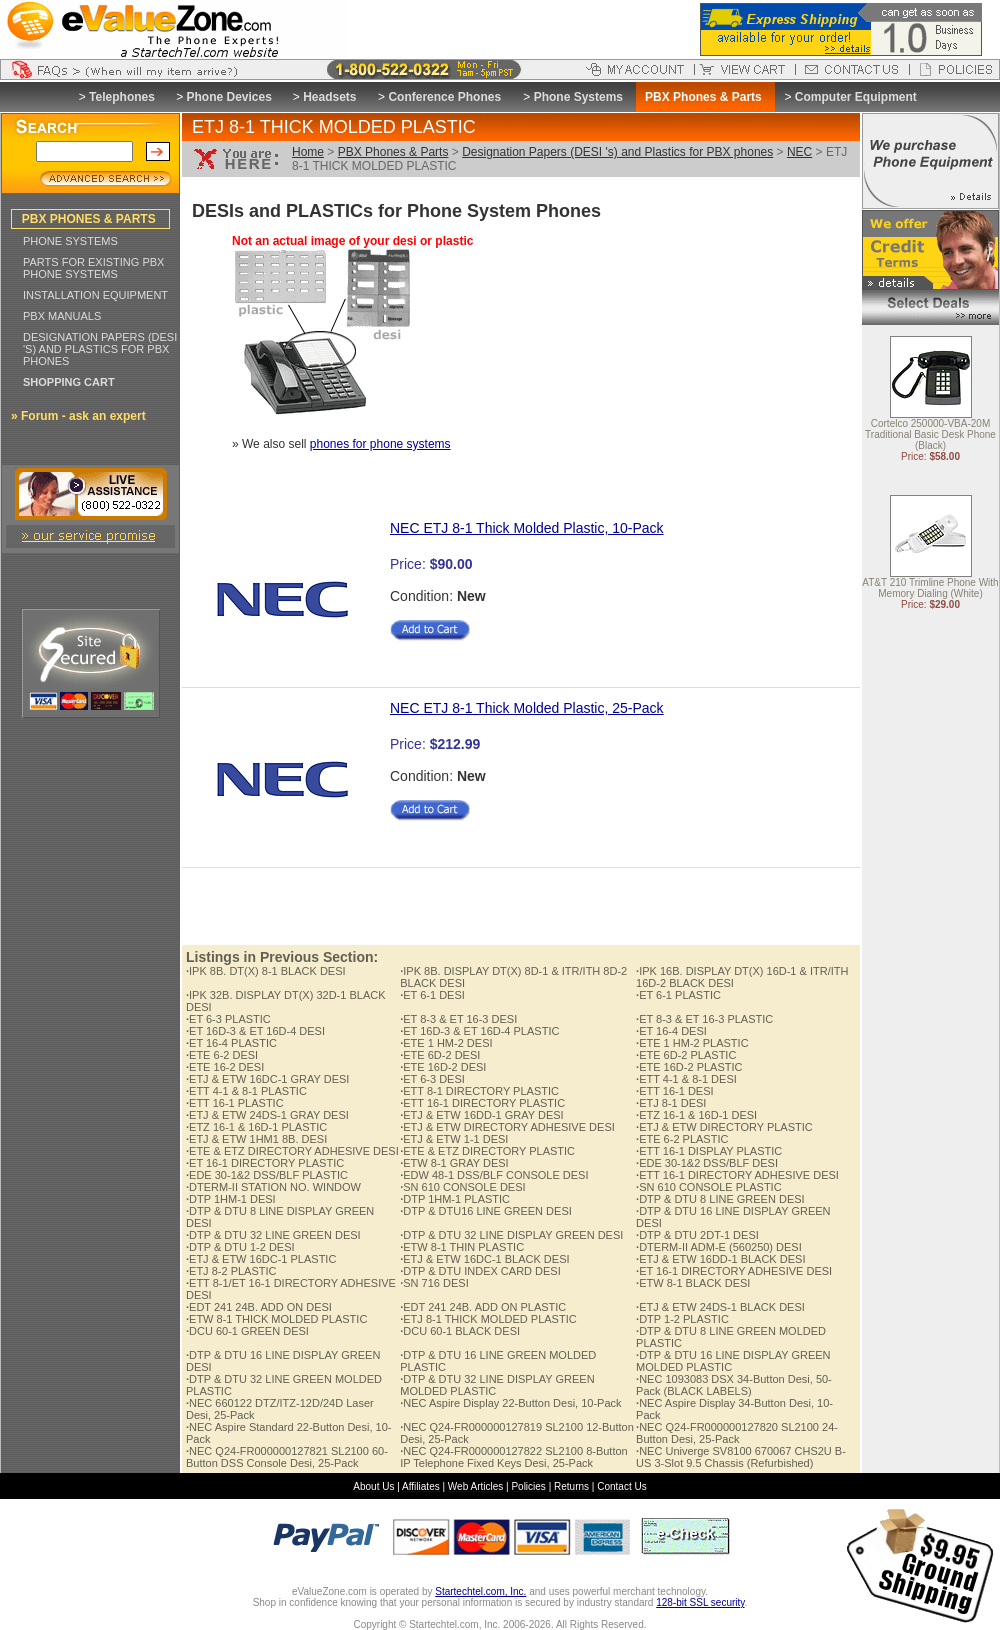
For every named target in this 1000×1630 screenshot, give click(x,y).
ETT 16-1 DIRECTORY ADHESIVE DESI (737, 1175)
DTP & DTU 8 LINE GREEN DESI (720, 1199)
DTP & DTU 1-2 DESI (240, 1247)
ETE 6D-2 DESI (440, 1055)
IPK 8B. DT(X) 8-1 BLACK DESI (266, 971)
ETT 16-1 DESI (674, 1091)
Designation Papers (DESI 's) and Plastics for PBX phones (617, 152)
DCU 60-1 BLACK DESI (460, 1331)
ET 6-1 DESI (432, 995)
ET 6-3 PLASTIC (228, 1019)
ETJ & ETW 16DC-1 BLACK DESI (484, 1259)
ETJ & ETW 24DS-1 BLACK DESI (720, 1307)
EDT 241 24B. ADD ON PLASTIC (483, 1307)
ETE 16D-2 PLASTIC (689, 1067)
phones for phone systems (380, 444)
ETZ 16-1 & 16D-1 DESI (696, 1115)
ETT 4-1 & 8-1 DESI (686, 1079)
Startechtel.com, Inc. (480, 1591)
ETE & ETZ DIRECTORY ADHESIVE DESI (292, 1151)
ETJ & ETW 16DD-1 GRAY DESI (481, 1115)
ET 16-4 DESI (671, 1031)
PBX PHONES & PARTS (89, 219)
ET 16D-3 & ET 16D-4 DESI (255, 1031)
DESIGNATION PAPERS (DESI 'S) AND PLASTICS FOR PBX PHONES (100, 349)
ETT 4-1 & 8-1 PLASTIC (246, 1091)
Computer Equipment (856, 97)
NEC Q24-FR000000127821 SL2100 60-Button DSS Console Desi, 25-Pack (287, 1457)
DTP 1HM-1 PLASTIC (455, 1199)
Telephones (122, 97)
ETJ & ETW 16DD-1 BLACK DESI (720, 1259)
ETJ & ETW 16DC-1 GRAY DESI (267, 1079)
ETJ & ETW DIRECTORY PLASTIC (724, 1127)
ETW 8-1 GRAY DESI (454, 1163)
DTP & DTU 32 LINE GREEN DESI (273, 1235)
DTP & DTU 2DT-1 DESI (697, 1235)
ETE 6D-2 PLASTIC (686, 1055)
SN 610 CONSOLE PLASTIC (709, 1187)
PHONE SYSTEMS (70, 241)
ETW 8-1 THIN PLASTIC (462, 1247)
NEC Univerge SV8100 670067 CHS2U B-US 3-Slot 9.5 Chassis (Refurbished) (741, 1457)
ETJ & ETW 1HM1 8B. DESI (256, 1139)
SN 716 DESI (434, 1283)
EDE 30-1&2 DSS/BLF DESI (707, 1163)
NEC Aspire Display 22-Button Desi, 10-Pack (510, 1403)
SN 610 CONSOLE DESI (462, 1187)
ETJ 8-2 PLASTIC (231, 1271)
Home (308, 152)
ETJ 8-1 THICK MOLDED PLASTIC (488, 1319)
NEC (799, 152)
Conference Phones (444, 97)
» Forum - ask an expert (78, 416)
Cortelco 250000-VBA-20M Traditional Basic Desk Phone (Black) (930, 435)
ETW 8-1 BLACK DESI (693, 1283)
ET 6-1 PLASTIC (678, 995)
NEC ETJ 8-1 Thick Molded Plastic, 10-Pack (527, 528)
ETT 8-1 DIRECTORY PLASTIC (479, 1091)
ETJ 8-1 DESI (671, 1103)
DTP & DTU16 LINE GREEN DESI (486, 1211)
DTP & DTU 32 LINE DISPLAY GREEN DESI (511, 1235)
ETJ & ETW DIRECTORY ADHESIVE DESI (507, 1127)
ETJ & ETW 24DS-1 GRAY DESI (267, 1115)
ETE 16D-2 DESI (443, 1067)
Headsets (329, 97)
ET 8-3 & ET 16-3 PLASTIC (704, 1019)
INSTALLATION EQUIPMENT (95, 295)
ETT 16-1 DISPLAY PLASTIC (709, 1151)
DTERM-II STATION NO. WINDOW (273, 1187)
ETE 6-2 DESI (222, 1055)
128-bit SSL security (700, 1602)
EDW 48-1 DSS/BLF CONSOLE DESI (494, 1175)
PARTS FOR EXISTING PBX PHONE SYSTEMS (93, 268)
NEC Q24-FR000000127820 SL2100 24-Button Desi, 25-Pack (737, 1433)
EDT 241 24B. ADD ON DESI (259, 1307)
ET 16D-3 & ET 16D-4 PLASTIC (479, 1031)
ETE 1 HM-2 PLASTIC (692, 1043)
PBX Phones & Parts (393, 152)
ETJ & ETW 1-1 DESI (454, 1139)
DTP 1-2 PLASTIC (682, 1319)
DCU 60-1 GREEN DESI (247, 1331)
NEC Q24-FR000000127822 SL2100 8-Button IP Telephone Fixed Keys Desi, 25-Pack (514, 1457)
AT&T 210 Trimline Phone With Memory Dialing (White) (930, 589)
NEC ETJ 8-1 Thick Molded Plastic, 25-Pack (527, 708)
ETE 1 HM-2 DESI (446, 1043)
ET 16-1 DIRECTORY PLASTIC (265, 1163)
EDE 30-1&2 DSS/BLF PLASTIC (267, 1175)
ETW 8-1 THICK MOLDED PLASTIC (276, 1319)
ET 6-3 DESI (432, 1079)
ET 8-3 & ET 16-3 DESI (458, 1019)
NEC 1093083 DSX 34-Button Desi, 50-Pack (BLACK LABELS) (734, 1385)
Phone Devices (228, 97)
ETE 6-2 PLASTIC (682, 1139)
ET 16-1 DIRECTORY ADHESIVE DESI (734, 1271)
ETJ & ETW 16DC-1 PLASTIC (261, 1259)
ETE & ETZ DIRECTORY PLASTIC (487, 1151)
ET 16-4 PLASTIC (231, 1043)
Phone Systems (578, 97)
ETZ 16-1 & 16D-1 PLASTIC (256, 1127)
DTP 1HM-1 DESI (231, 1199)
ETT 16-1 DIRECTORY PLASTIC (482, 1103)
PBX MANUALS (62, 316)
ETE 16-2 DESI (225, 1067)
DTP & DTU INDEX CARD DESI (480, 1271)
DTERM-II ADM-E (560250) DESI (719, 1247)
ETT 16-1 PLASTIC (235, 1103)
